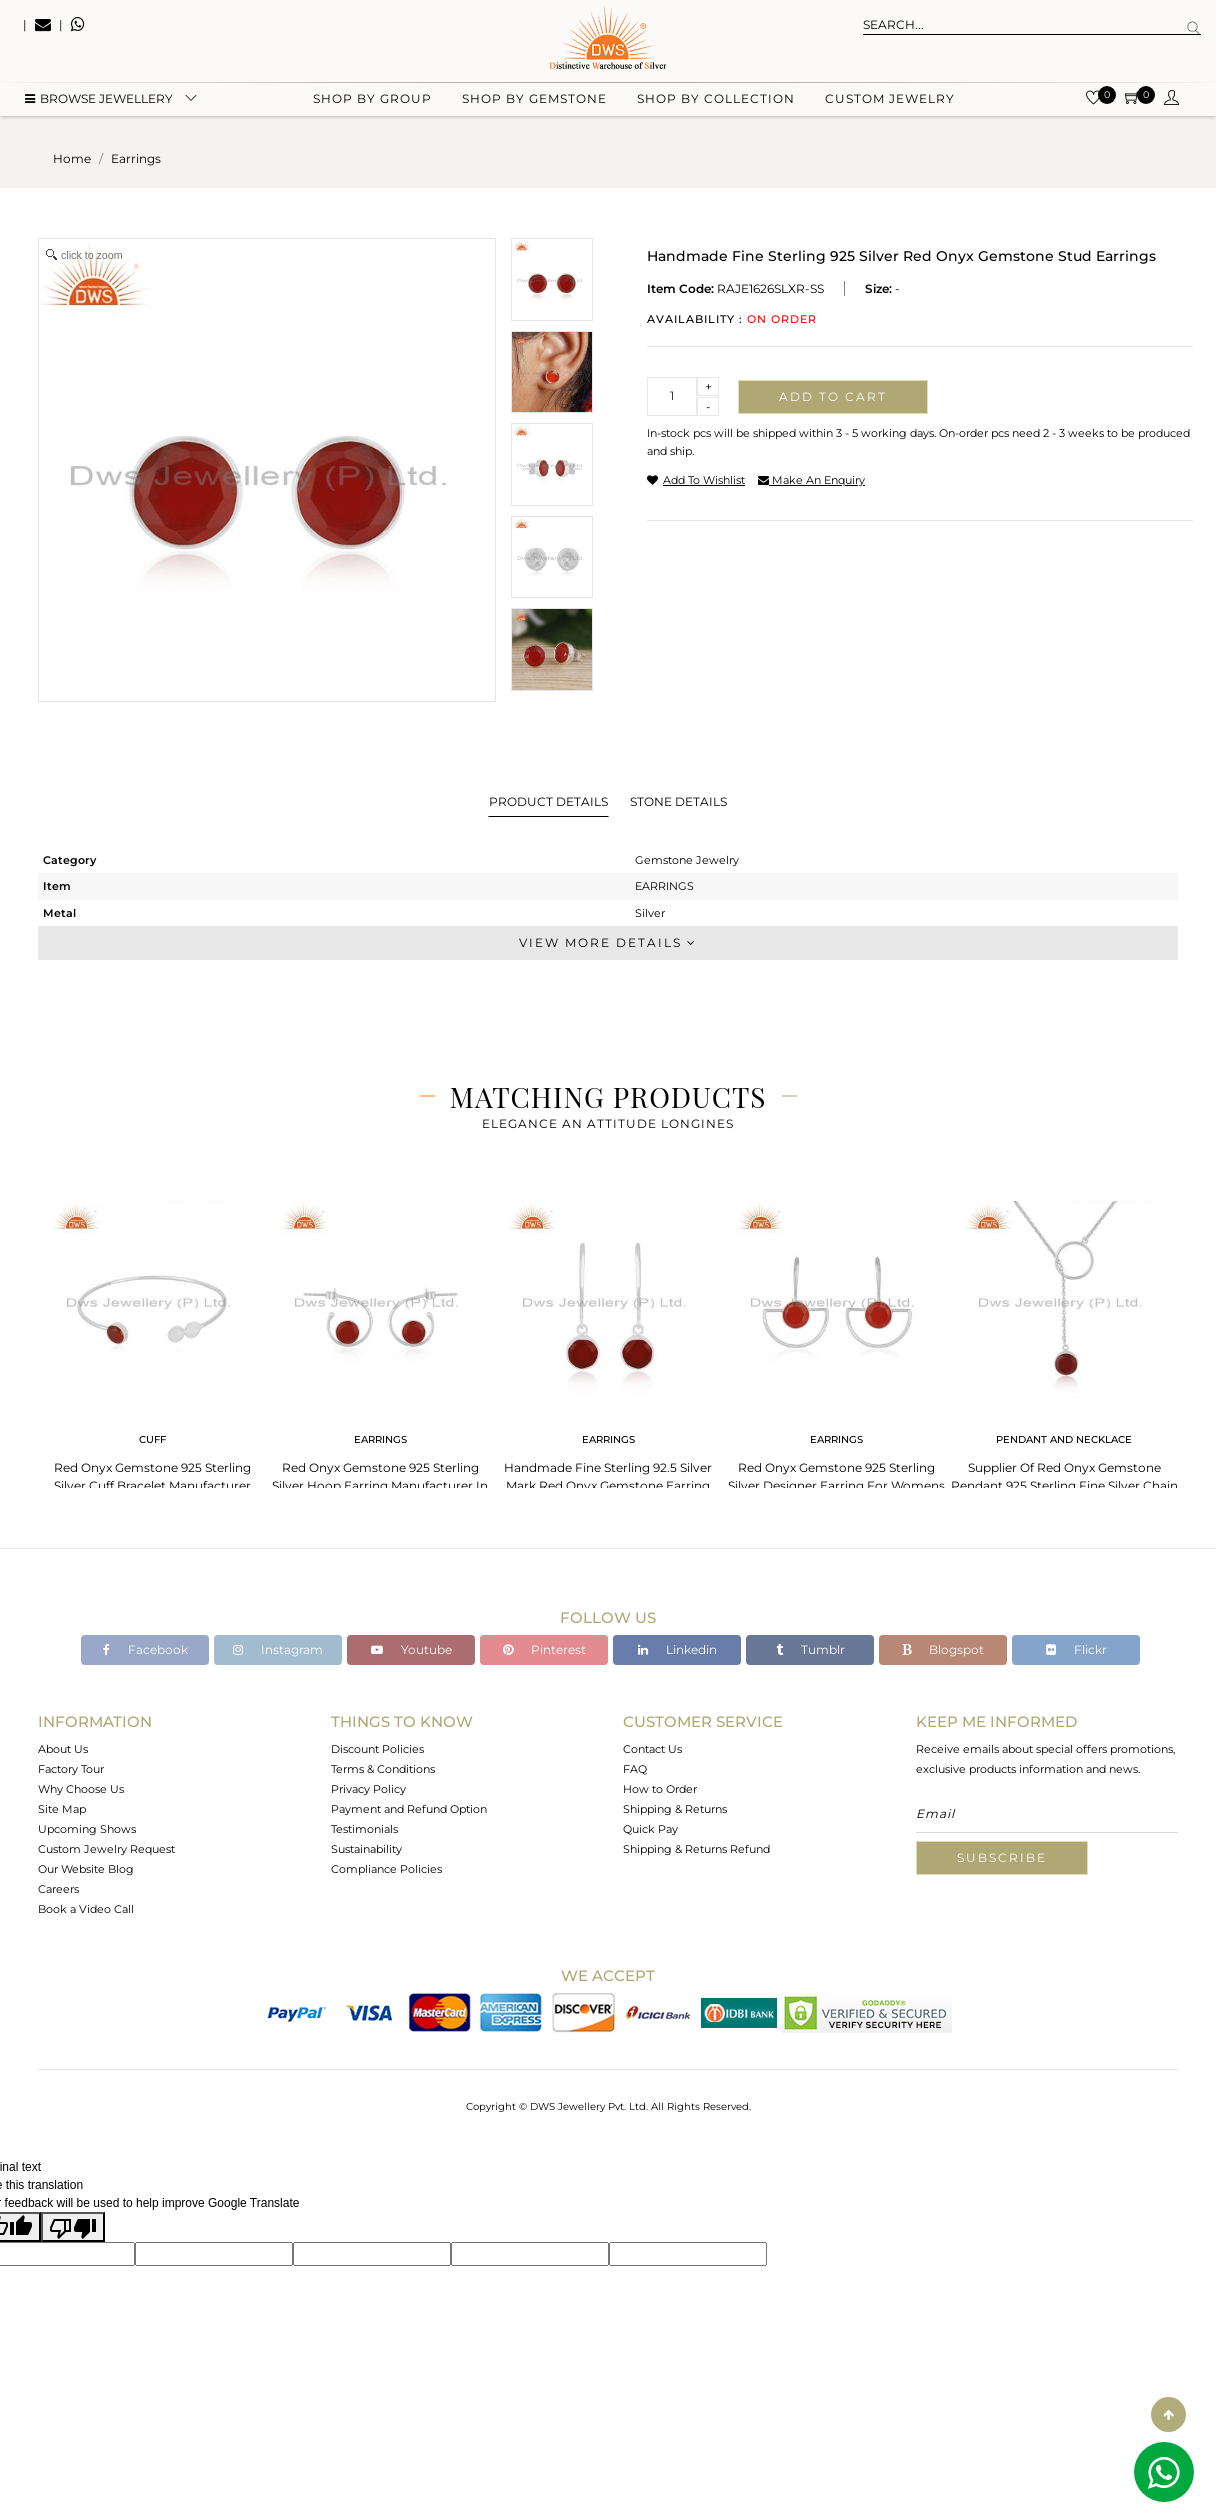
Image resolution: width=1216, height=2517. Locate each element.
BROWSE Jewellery (99, 100)
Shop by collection (716, 100)
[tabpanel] (152, 1349)
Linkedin (677, 1649)
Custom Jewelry (890, 100)
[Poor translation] (73, 2227)
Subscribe (1002, 1857)
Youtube (411, 1649)
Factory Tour (71, 1769)
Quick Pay (650, 1829)
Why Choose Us (81, 1789)
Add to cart (833, 396)
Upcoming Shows (87, 1829)
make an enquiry (811, 480)
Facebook (145, 1649)
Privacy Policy (368, 1789)
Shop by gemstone (534, 100)
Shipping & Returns (675, 1809)
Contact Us (652, 1749)
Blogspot (943, 1649)
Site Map (62, 1809)
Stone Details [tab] (678, 801)
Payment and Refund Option (409, 1809)
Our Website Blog (86, 1869)
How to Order (660, 1789)
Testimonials (364, 1829)
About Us (63, 1749)
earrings (136, 158)
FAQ (635, 1769)
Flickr (1076, 1649)
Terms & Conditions (383, 1769)
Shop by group (372, 100)
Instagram (278, 1649)
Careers (58, 1889)
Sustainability (366, 1849)
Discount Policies (377, 1749)
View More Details (608, 942)
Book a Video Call (86, 1909)
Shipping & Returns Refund (696, 1849)
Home (72, 158)
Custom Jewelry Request (106, 1849)
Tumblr (810, 1649)
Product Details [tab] (548, 801)
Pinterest (544, 1649)
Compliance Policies (386, 1869)
